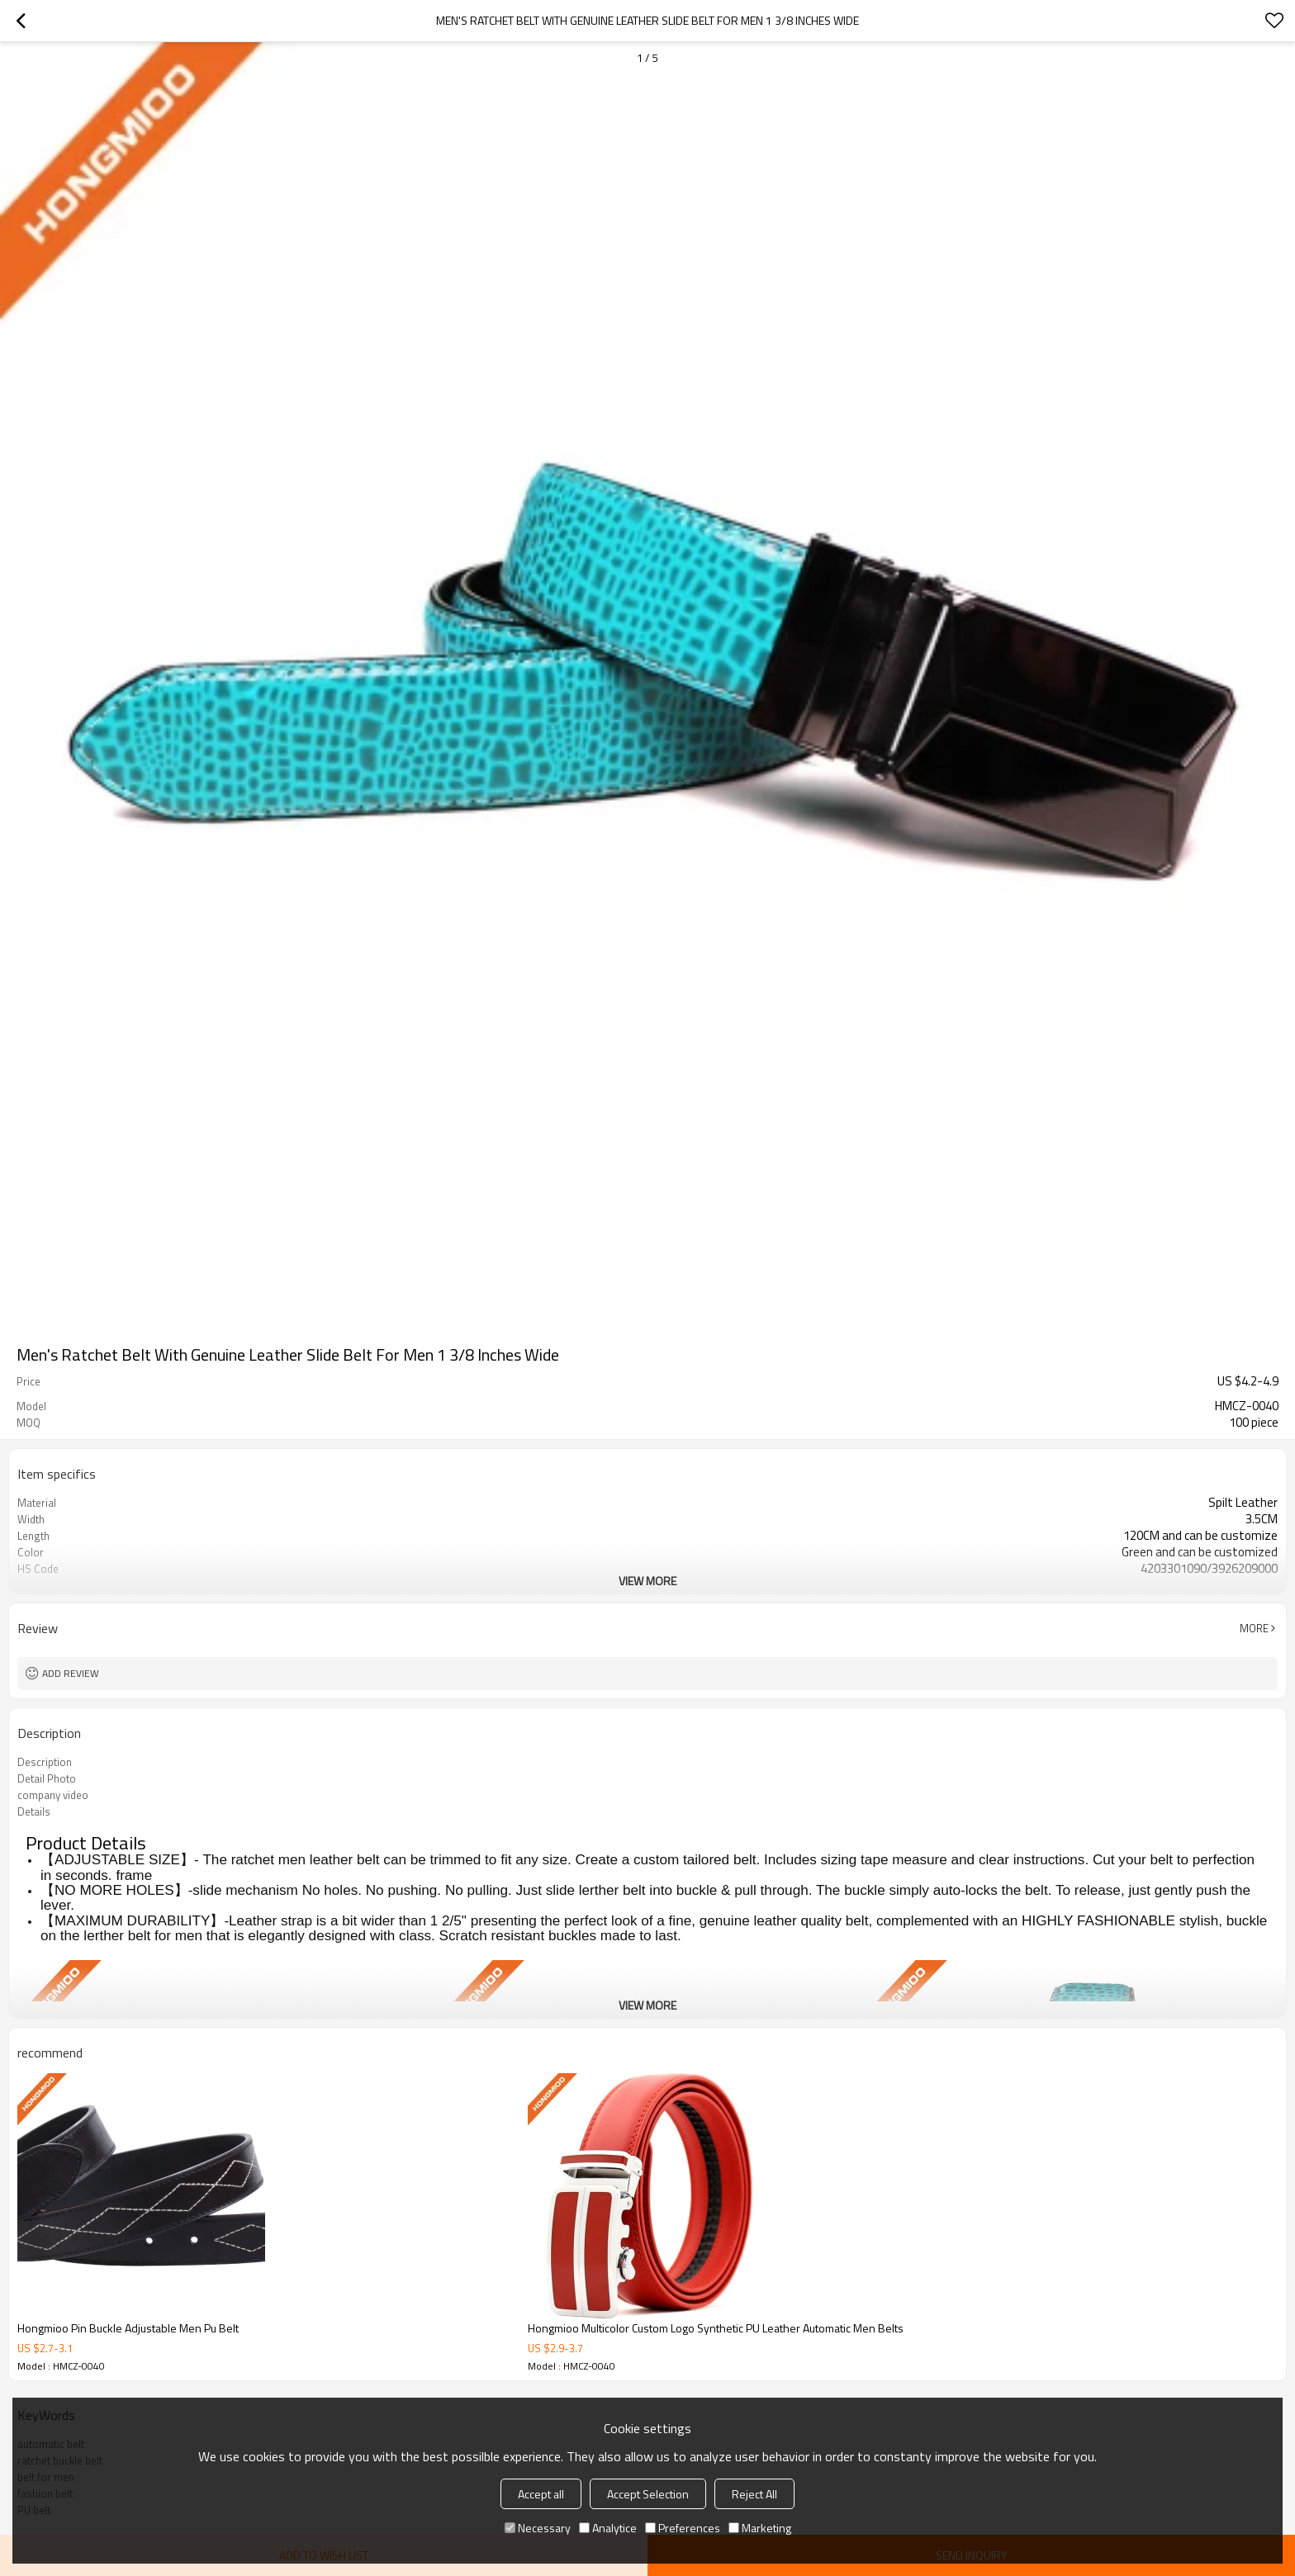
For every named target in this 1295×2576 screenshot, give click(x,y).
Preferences (682, 2527)
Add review (70, 1673)
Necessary (538, 2527)
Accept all (541, 2494)
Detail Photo (46, 1778)
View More (647, 1580)
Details (33, 1811)
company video (52, 1795)
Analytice (608, 2527)
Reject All (754, 2494)
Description (44, 1762)
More (1254, 1628)
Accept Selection (648, 2494)
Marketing (759, 2527)
